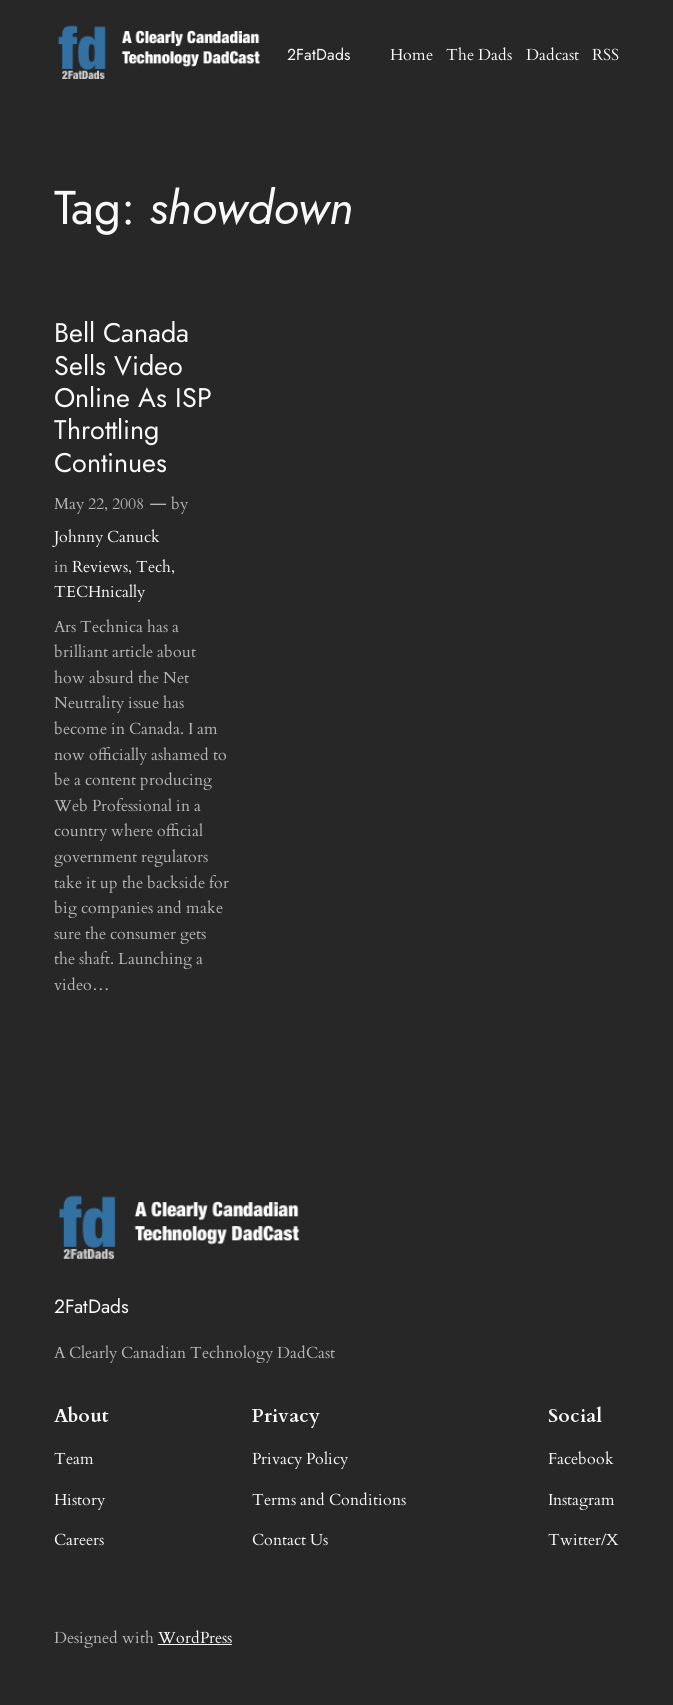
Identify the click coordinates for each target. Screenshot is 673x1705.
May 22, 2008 (99, 504)
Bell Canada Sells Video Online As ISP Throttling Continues (133, 398)
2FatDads (318, 54)
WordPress (195, 1638)
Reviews (100, 567)
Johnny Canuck (107, 537)
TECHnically (99, 592)
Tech (153, 567)
